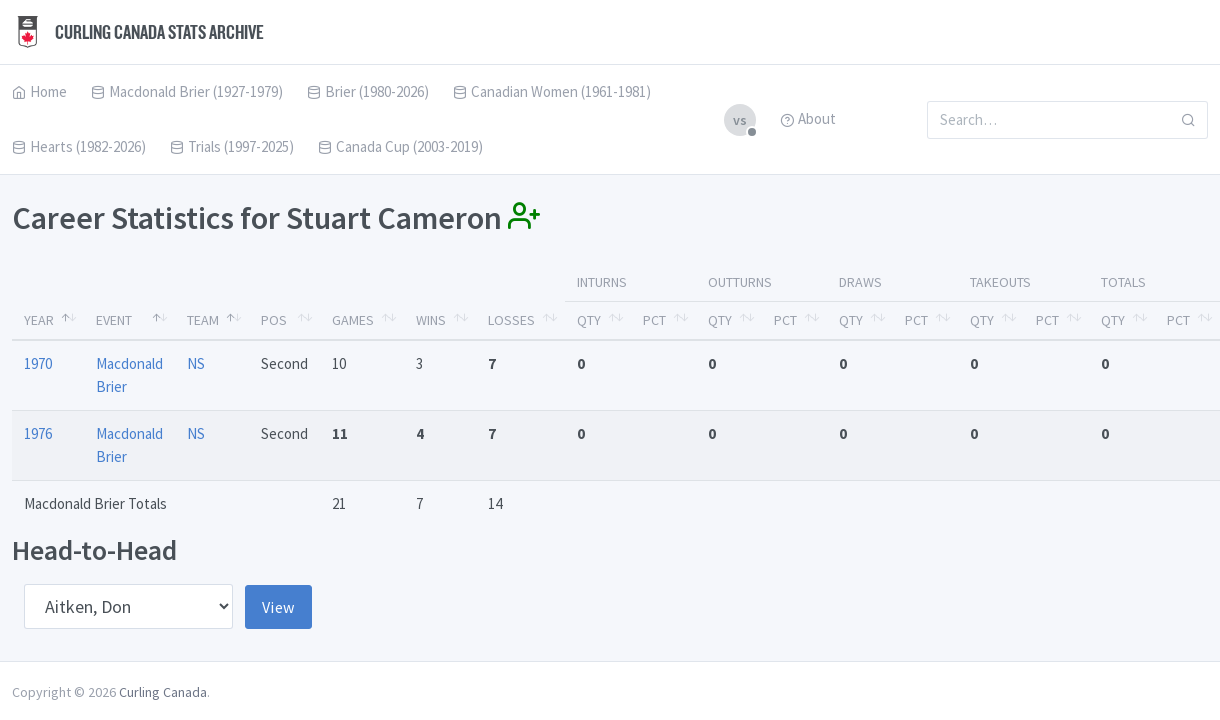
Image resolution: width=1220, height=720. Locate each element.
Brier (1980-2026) (368, 91)
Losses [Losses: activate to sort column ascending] (511, 320)
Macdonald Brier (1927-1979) (187, 91)
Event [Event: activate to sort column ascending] (114, 320)
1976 (38, 433)
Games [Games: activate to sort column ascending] (353, 320)
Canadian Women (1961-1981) (552, 91)
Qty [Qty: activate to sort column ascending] (589, 320)
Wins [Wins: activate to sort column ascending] (431, 320)
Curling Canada (163, 692)
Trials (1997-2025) (232, 146)
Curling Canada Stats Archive (138, 32)
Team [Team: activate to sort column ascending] (203, 320)
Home (39, 91)
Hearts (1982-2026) (79, 146)
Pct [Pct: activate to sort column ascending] (654, 320)
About (808, 118)
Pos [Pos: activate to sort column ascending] (274, 320)
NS (196, 363)
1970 (38, 363)
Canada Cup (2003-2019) (400, 146)
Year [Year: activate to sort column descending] (39, 320)
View (278, 607)
